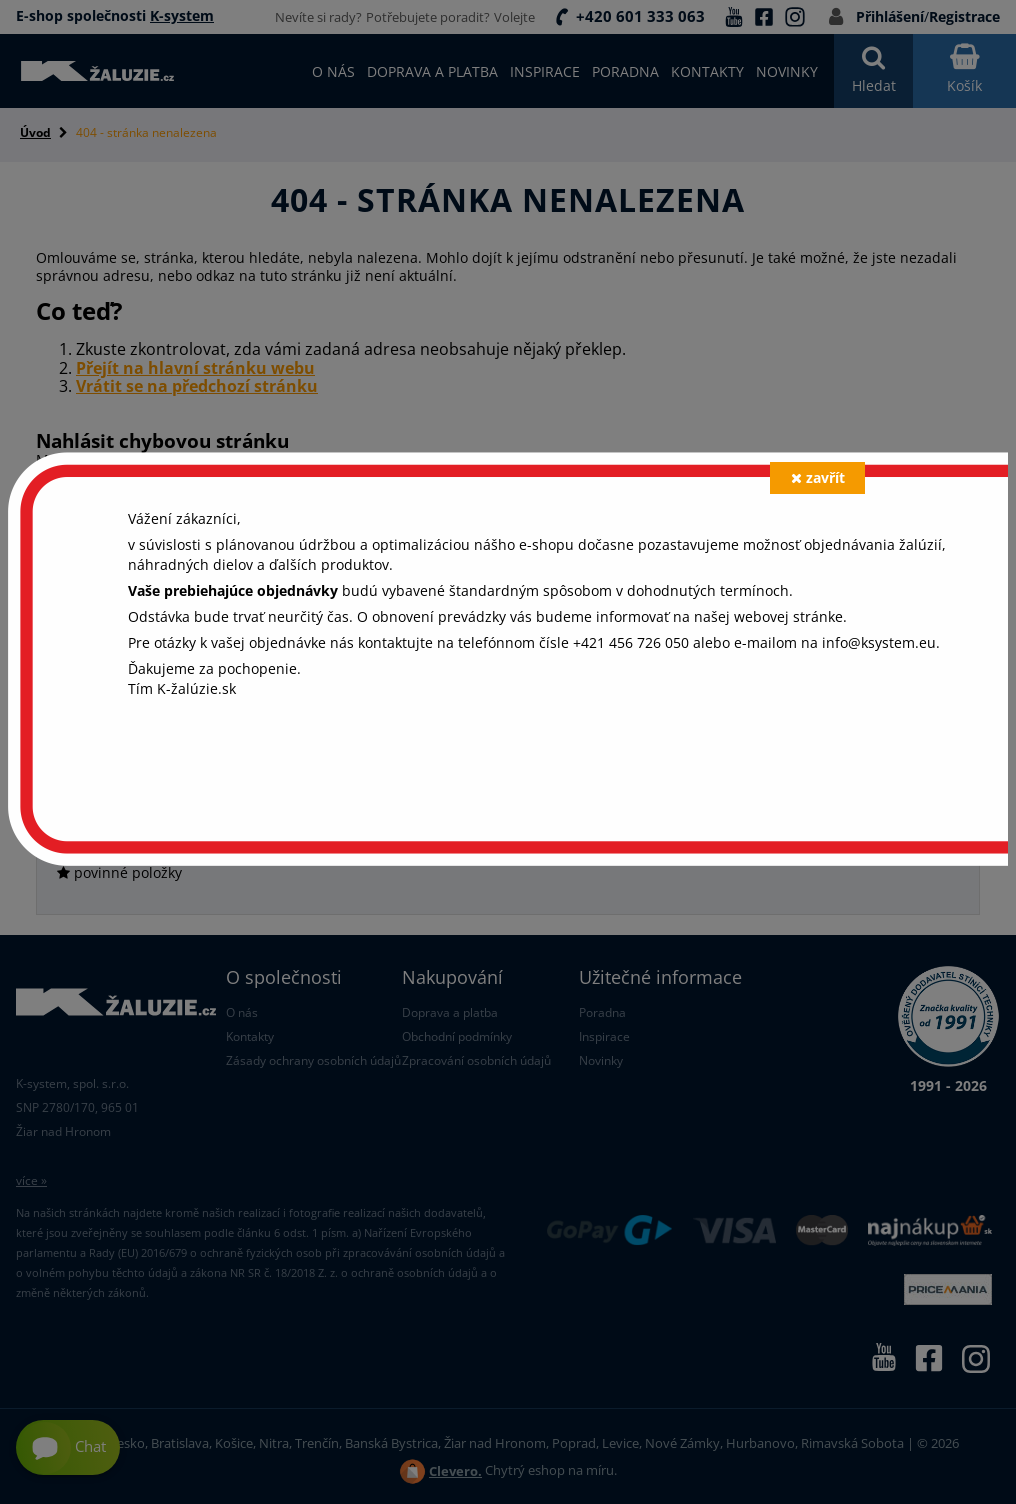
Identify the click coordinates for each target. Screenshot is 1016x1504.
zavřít (818, 477)
